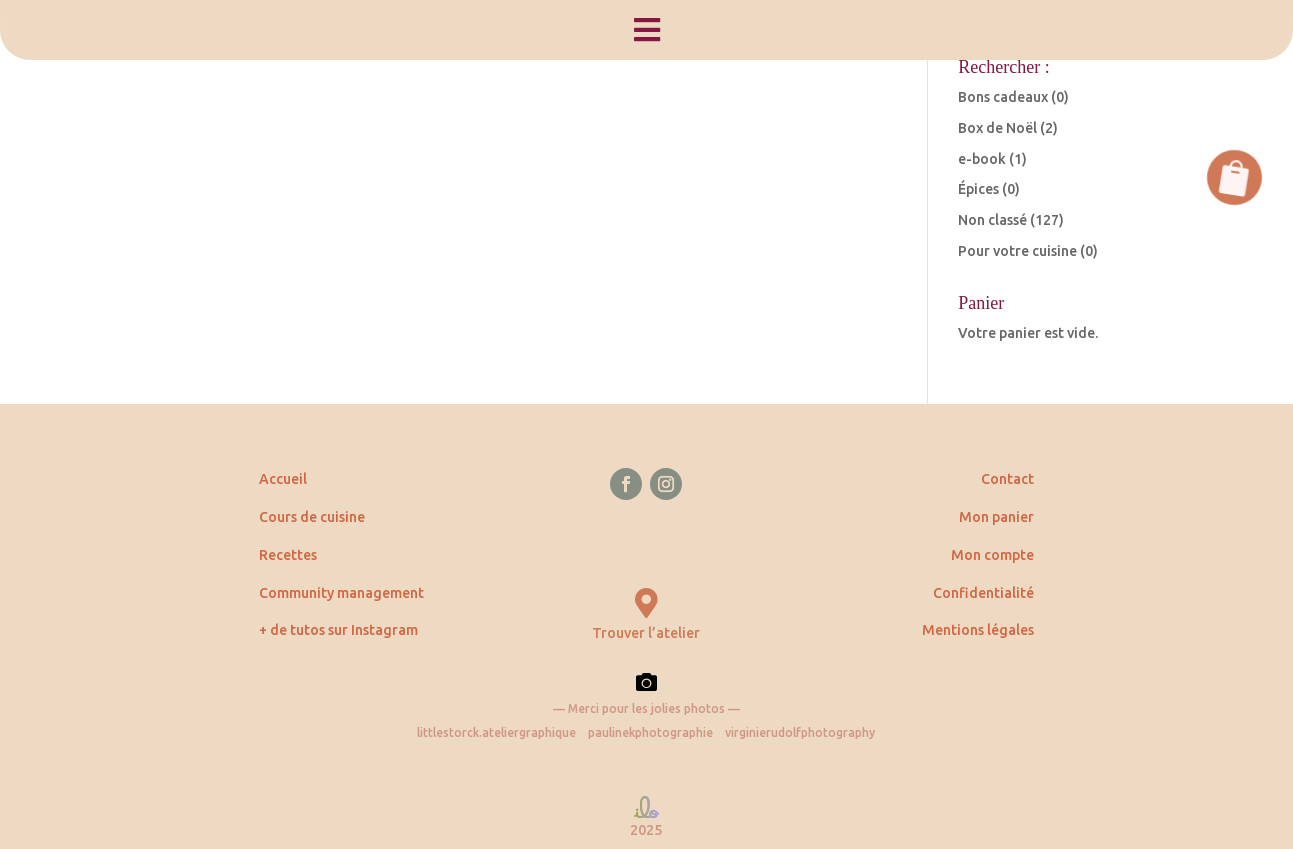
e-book (982, 159)
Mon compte (992, 555)
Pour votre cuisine (1017, 251)
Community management (341, 593)
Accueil (283, 479)
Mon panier (996, 517)
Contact (1007, 479)
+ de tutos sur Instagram (338, 630)
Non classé (992, 220)
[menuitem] (646, 30)
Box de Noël (997, 128)
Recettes (288, 555)
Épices (978, 189)
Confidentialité (983, 593)
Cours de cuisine (312, 517)
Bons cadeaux (1003, 97)
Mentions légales (978, 630)
